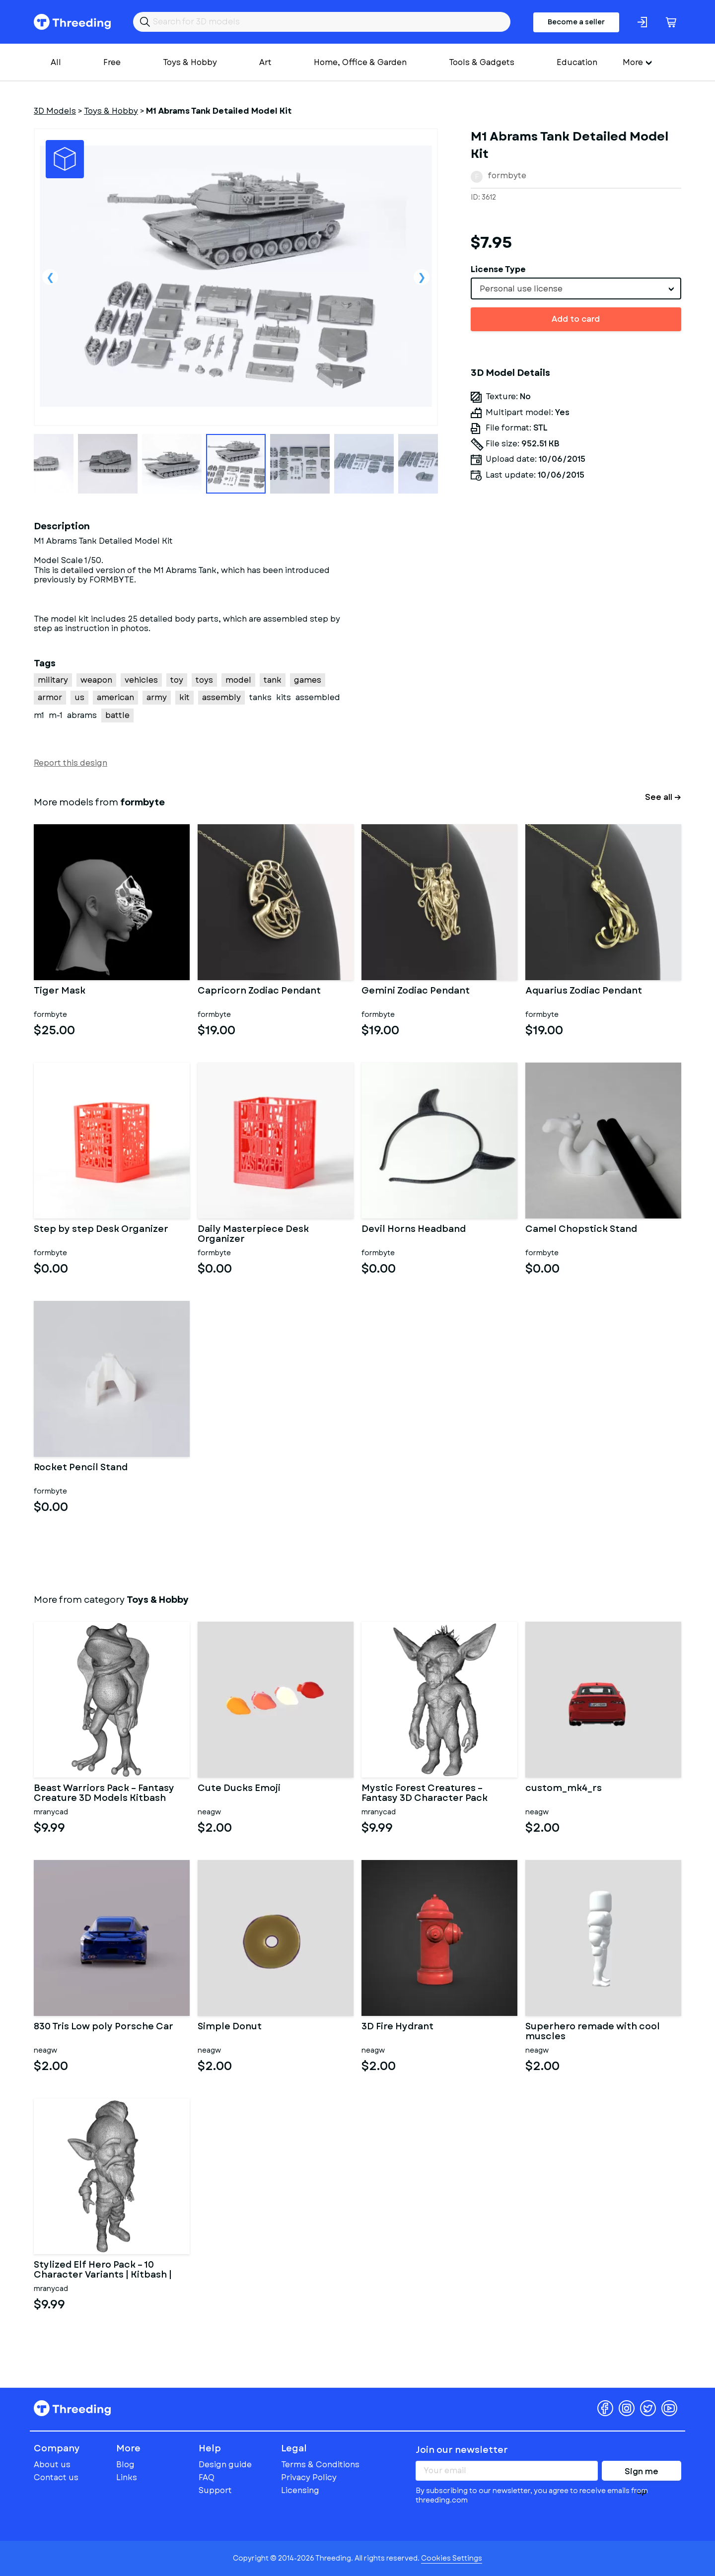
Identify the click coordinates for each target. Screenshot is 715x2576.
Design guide (225, 2464)
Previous (50, 277)
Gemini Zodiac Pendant (415, 991)
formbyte (507, 175)
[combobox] (576, 288)
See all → (663, 797)
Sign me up (641, 2473)
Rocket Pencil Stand (81, 1468)
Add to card (576, 319)
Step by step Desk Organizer (101, 1229)
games (307, 680)
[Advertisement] (576, 610)
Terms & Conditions (320, 2464)
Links (126, 2477)
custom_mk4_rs (563, 1789)
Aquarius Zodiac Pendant (583, 991)
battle (117, 715)
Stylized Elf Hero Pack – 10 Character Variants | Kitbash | (103, 2270)
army (156, 697)
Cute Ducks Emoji (239, 1789)
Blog (125, 2464)
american (115, 697)
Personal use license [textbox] (521, 288)
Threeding (72, 22)
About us (52, 2464)
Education (577, 62)
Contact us (56, 2477)
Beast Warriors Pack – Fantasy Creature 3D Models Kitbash (104, 1793)
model (238, 680)
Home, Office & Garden (360, 62)
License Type (498, 269)
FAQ (206, 2477)
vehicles (141, 680)
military (53, 680)
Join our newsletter (462, 2450)
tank (273, 680)
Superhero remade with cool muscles (592, 2032)
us (79, 697)
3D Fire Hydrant (397, 2027)
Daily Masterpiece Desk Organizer (253, 1234)
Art (265, 62)
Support (215, 2490)
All (56, 62)
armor (50, 697)
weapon (96, 680)
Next (421, 277)
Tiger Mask (59, 991)
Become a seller (576, 22)
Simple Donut (230, 2027)
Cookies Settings (451, 2558)
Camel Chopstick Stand (581, 1229)
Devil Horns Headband (413, 1229)
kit (184, 697)
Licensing (300, 2490)
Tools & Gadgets (481, 62)
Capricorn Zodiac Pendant (259, 991)
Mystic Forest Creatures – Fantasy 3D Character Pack (424, 1793)
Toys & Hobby (190, 62)
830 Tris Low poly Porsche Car (103, 2027)
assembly (221, 697)
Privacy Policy (309, 2477)
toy (176, 680)
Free (112, 62)
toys (204, 680)
